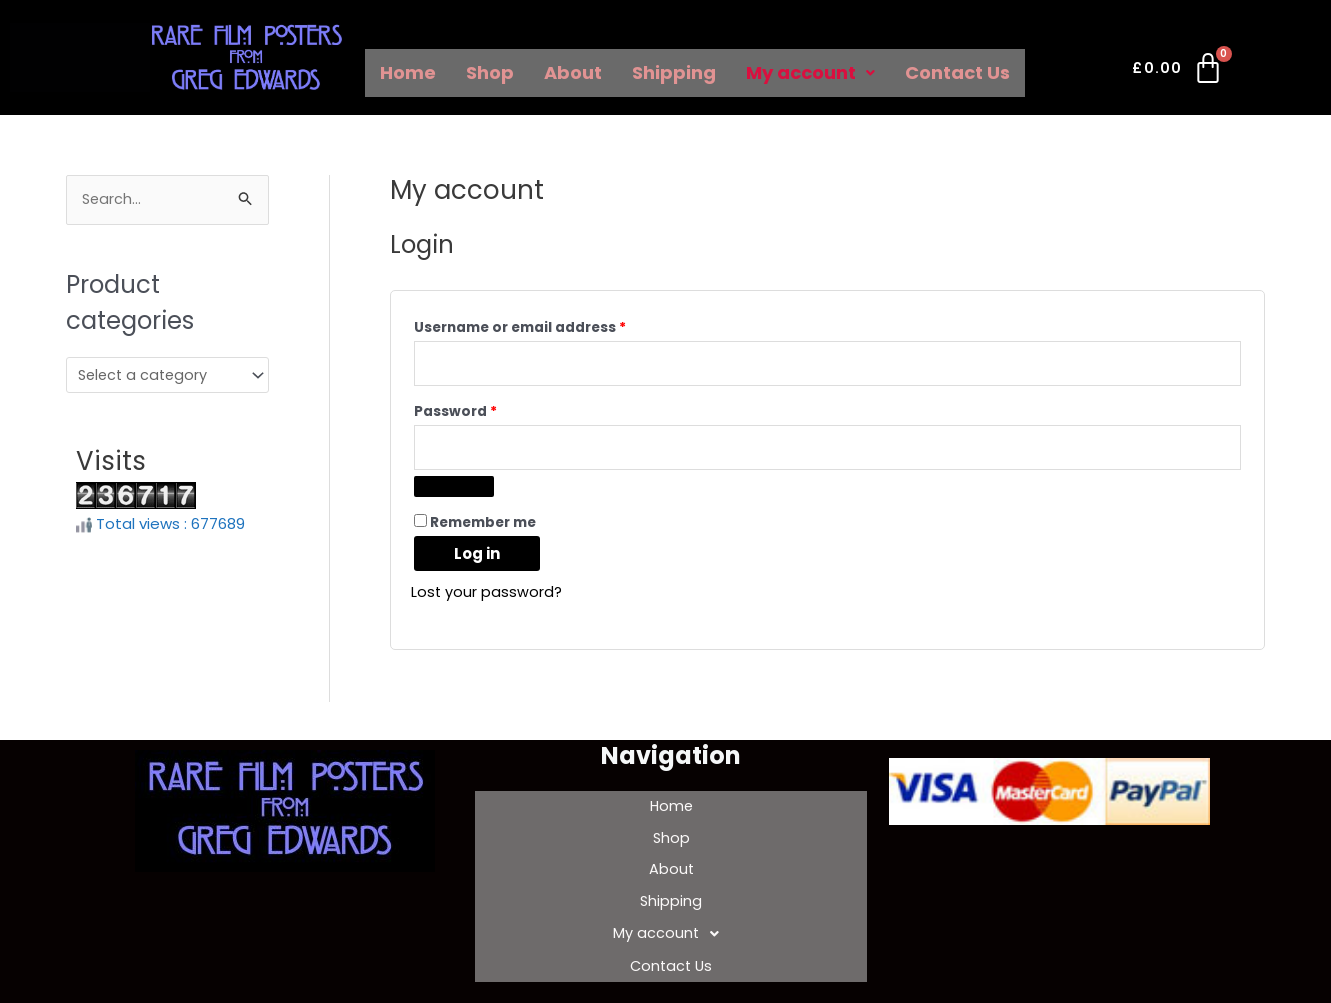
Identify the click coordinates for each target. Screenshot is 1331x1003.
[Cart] (1178, 72)
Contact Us (957, 72)
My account (810, 72)
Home (408, 72)
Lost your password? (487, 596)
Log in (477, 558)
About (573, 72)
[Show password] (454, 491)
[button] (810, 73)
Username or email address (552, 325)
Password (488, 412)
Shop (490, 72)
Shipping (674, 72)
